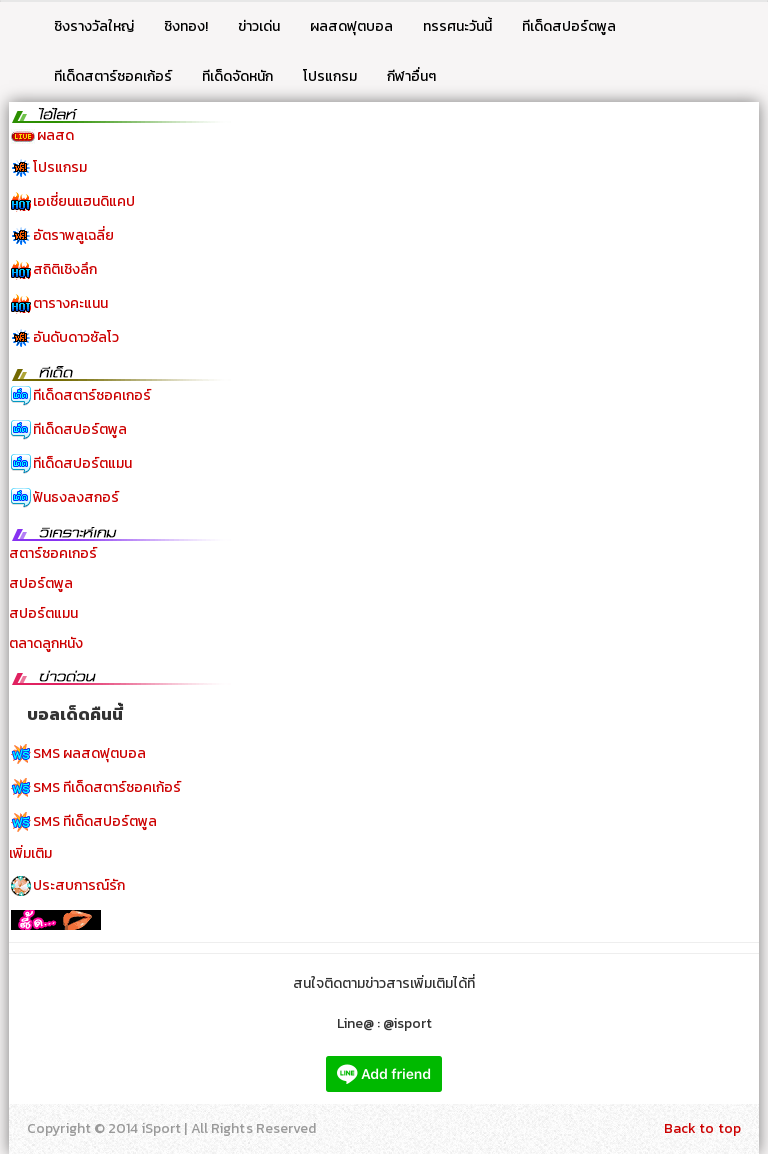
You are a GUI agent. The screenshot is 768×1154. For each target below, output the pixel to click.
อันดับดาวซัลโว (76, 337)
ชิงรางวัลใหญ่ (94, 26)
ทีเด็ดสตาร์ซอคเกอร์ (92, 395)
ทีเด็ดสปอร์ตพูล (569, 26)
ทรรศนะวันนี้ (457, 26)
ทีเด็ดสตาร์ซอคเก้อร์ (113, 76)
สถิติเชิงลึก (65, 269)
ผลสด (55, 135)
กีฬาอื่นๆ (411, 76)
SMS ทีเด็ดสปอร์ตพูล (95, 821)
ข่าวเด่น (259, 26)
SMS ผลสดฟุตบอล (89, 753)
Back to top (702, 1128)
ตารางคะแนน (70, 303)
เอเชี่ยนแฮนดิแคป (84, 201)
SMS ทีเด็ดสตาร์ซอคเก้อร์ (107, 787)
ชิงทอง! (186, 26)
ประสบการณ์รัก (79, 885)
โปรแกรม (330, 76)
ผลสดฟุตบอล (351, 26)
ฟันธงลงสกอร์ (76, 497)
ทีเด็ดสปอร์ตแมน (82, 463)
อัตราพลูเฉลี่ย (73, 235)
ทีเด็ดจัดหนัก (237, 76)
